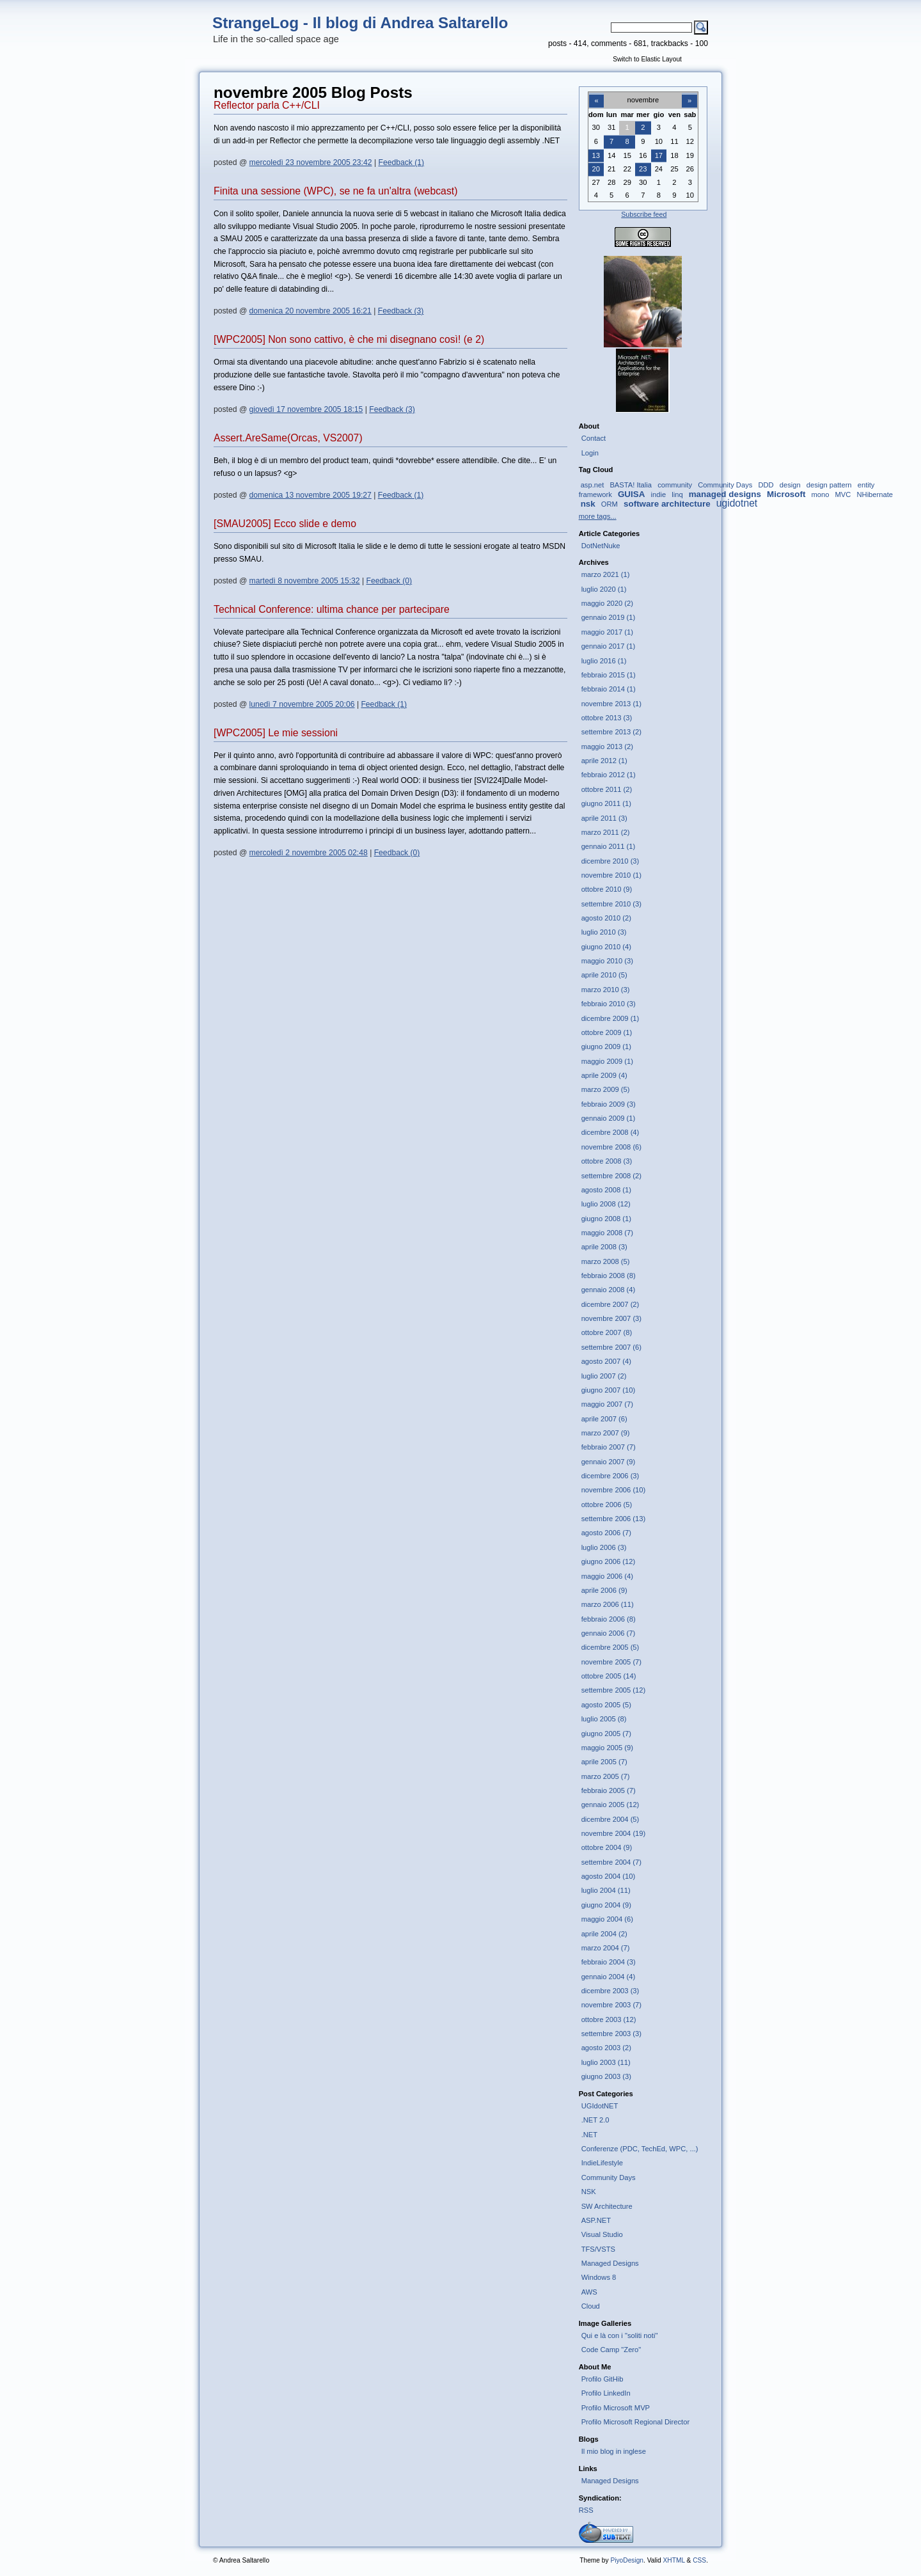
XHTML (673, 2560)
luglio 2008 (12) (606, 1204)
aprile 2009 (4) (604, 1075)
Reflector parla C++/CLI (267, 105)
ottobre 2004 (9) (607, 1847)
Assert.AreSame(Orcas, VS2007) (288, 437)
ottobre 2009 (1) (607, 1032)
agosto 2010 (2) (606, 918)
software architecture (667, 504)
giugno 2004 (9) (606, 1905)
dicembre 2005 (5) (610, 1647)
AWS (589, 2292)
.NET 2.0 (595, 2120)
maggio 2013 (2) (607, 746)
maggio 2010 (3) (607, 961)
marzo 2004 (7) (605, 1948)
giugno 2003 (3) (606, 2076)
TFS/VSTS (598, 2249)
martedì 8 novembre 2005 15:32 (304, 580)
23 (643, 169)
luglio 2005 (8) (604, 1719)
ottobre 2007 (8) (607, 1332)
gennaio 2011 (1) (608, 846)
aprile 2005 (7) (604, 1762)
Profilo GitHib (602, 2379)
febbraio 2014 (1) (608, 689)
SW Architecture (607, 2206)
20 (596, 169)
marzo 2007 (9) (605, 1433)
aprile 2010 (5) (604, 975)
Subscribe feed (643, 214)
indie (658, 494)
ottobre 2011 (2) (607, 789)
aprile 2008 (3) (604, 1247)
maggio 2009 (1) (607, 1061)
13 (596, 155)
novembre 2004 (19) (613, 1833)
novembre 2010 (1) (611, 875)
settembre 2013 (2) (611, 732)
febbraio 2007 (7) (608, 1447)
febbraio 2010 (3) (608, 1003)
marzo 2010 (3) (605, 989)
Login (590, 453)
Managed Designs (610, 2263)
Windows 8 (599, 2277)
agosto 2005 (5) (606, 1705)
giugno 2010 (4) (606, 947)
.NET (589, 2134)
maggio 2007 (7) (607, 1404)
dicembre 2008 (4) (610, 1132)
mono (821, 494)
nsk (588, 504)
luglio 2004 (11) (606, 1890)
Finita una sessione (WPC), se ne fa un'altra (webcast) (335, 191)
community (674, 485)
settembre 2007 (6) (611, 1347)
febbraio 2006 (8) (608, 1619)
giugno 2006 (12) (608, 1561)
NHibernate (875, 494)
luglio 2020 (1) (604, 589)
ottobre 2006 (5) (607, 1504)
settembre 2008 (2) (611, 1176)
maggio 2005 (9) (607, 1747)
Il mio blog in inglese (613, 2451)
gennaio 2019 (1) (608, 617)
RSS (586, 2510)
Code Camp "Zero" (611, 2349)
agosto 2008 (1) (606, 1190)
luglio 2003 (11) (606, 2062)
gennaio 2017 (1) (608, 646)
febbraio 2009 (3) (608, 1104)
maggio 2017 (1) (607, 632)
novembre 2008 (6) (611, 1147)
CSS (699, 2560)
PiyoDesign (626, 2560)
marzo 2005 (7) (605, 1776)
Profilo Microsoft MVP (615, 2408)
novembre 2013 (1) (611, 703)
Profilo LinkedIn (606, 2393)
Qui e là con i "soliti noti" (619, 2335)
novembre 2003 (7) (611, 2005)
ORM (609, 504)
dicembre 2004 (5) (610, 1819)
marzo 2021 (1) (605, 574)
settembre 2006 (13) (613, 1518)
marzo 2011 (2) (605, 832)
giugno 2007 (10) (608, 1390)
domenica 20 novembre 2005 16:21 (310, 310)
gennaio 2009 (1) (608, 1118)
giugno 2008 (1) (606, 1218)
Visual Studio (602, 2234)
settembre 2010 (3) (611, 904)
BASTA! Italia (631, 485)
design (790, 485)
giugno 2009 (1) (606, 1046)
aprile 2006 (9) (604, 1590)
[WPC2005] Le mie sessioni (276, 732)
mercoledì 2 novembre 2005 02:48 (308, 852)
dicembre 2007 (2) (610, 1304)
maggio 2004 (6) (607, 1919)
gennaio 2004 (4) (608, 1976)
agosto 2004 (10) (608, 1876)
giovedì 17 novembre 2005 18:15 (306, 409)
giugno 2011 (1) (606, 803)
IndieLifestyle (602, 2163)
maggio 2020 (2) (607, 603)
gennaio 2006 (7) (608, 1633)
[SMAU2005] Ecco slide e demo (285, 523)
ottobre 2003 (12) (608, 2019)
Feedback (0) (389, 580)
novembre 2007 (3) (611, 1318)
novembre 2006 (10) (613, 1490)
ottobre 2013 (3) (607, 718)
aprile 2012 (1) (604, 760)
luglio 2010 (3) (604, 932)
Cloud (590, 2306)
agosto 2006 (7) (606, 1533)
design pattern (829, 485)
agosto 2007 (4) (606, 1361)
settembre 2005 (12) (613, 1690)
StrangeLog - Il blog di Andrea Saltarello (360, 22)
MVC (843, 494)
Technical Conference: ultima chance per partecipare (332, 609)
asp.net (592, 485)
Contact (593, 438)
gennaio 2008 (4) (608, 1289)
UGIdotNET (599, 2106)
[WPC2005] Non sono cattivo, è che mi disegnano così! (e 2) (349, 339)
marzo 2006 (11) (607, 1604)
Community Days (725, 485)
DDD (765, 485)
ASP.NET (596, 2220)
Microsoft (786, 494)
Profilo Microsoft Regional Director (635, 2422)
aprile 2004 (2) (604, 1934)
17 (659, 155)
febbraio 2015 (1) (608, 675)
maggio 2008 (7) (607, 1233)
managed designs (725, 494)
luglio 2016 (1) (604, 661)
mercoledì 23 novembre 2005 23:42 (310, 162)
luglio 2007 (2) (604, 1376)
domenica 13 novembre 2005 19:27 (310, 495)
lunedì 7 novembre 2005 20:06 (302, 704)
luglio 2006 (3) (604, 1547)
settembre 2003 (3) (611, 2033)
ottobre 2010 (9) (607, 889)
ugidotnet (736, 503)
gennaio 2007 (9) (608, 1462)
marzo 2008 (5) (605, 1261)
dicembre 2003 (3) (610, 1991)
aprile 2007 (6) (604, 1419)
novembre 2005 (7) (611, 1662)
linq (677, 494)
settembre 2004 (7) (611, 1862)
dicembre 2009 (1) (610, 1018)
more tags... (598, 516)
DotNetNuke (600, 545)
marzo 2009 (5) (605, 1089)
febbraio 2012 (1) (608, 774)
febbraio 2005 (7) (608, 1790)
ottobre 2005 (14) (608, 1676)
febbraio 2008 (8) (608, 1275)
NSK (588, 2191)
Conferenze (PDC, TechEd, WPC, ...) (639, 2149)
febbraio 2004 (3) (608, 1962)
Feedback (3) (401, 310)
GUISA (631, 494)
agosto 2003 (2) (606, 2047)
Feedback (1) (401, 162)
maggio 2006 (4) (607, 1576)
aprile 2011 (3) (604, 818)
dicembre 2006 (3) (610, 1476)
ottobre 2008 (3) (607, 1161)
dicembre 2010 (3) (610, 861)
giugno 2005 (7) (606, 1733)
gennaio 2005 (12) (610, 1804)
